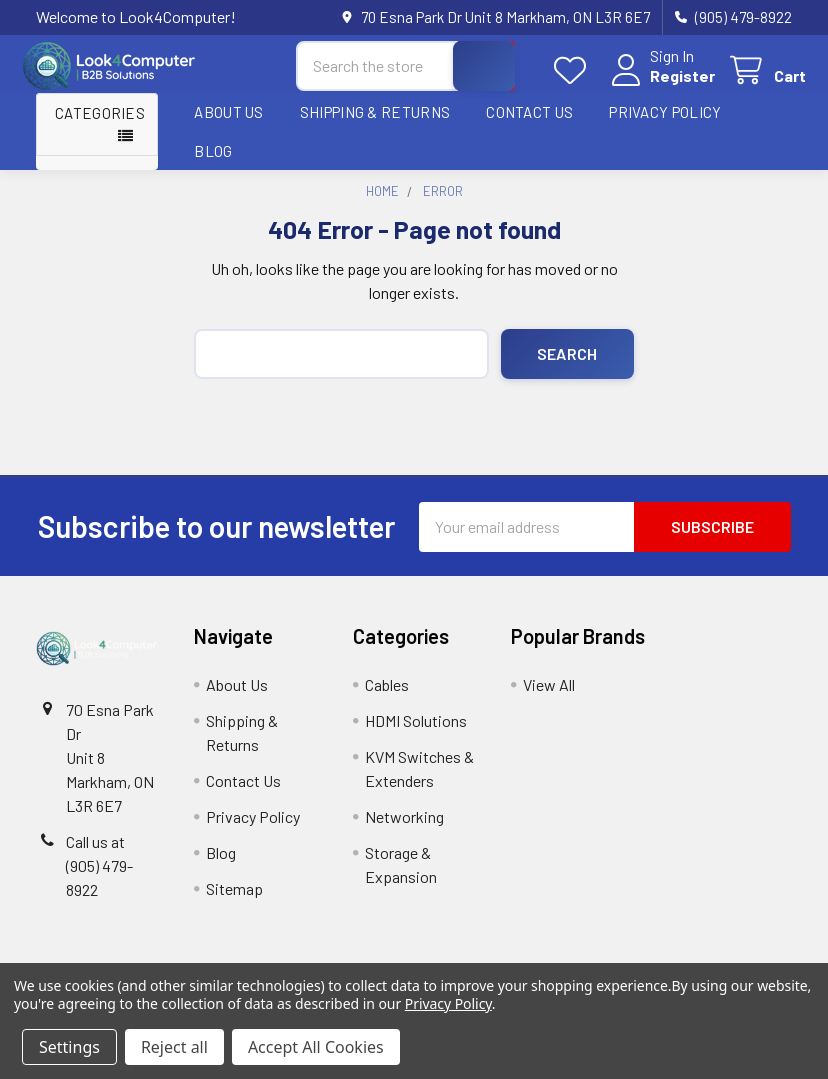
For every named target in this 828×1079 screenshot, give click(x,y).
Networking (404, 827)
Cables (387, 695)
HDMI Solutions (416, 731)
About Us (228, 123)
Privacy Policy (665, 123)
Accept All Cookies (316, 1047)
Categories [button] (100, 124)
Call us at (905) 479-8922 (99, 876)
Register (668, 82)
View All (549, 695)
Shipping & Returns (375, 123)
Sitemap (234, 899)
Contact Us (529, 123)
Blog (213, 161)
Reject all (174, 1047)
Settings (69, 1047)
